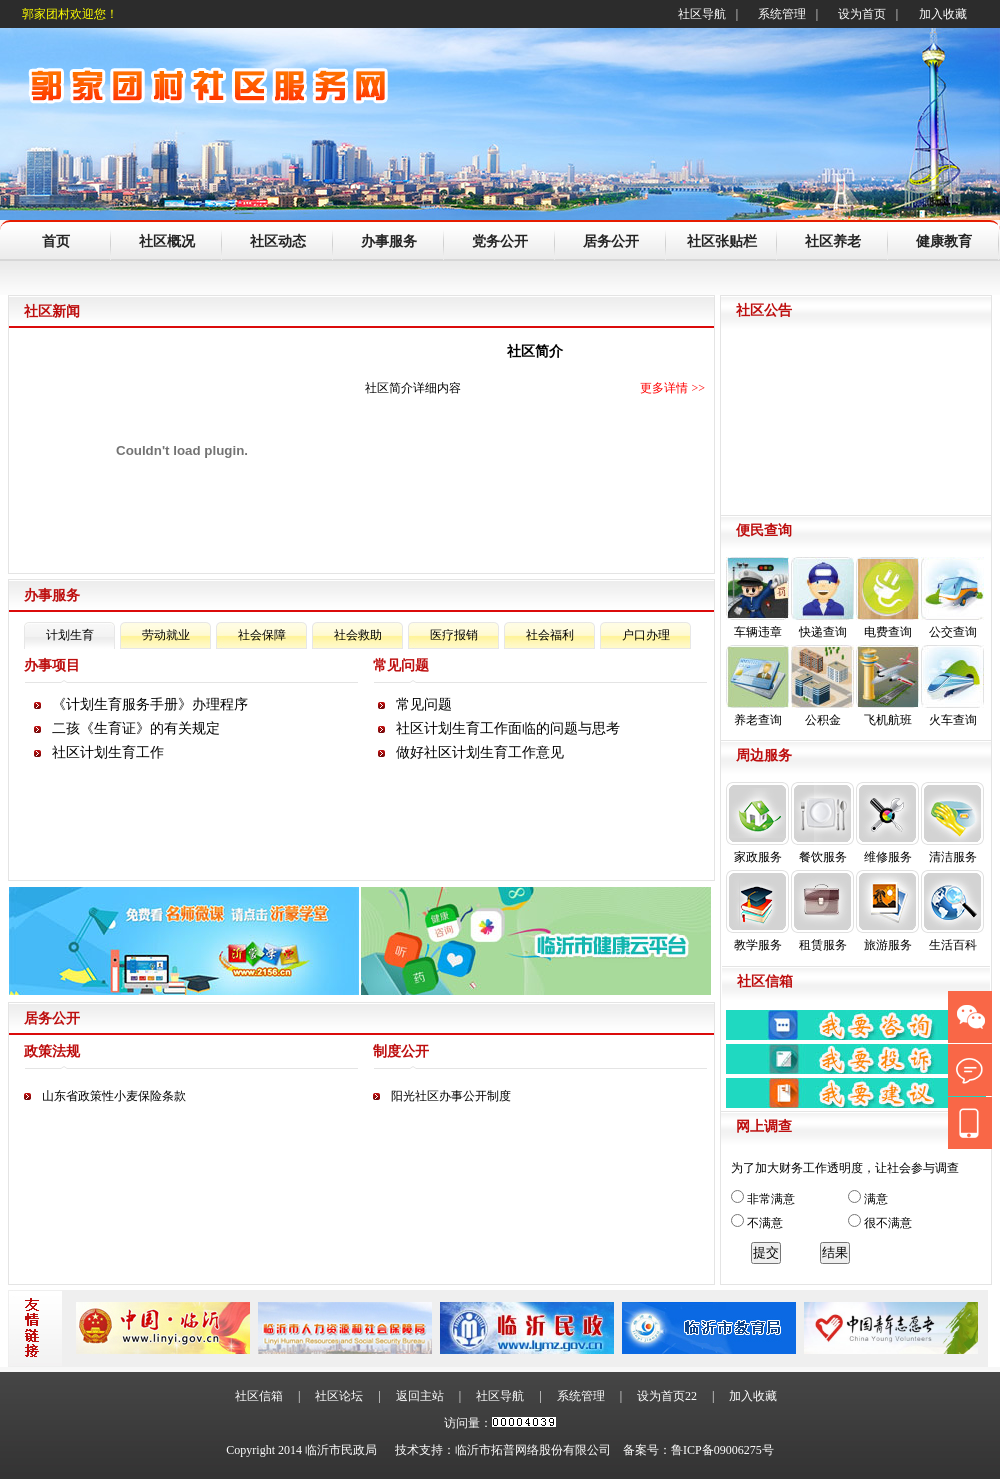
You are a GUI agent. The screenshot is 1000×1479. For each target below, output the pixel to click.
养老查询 (757, 686)
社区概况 (167, 241)
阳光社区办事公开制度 (451, 1096)
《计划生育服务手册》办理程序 (150, 704)
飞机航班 (887, 686)
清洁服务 (952, 823)
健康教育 (944, 241)
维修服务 (887, 823)
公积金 (822, 686)
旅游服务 (887, 911)
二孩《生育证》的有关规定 (136, 728)
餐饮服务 (822, 823)
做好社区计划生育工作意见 (480, 752)
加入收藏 (943, 14)
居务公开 (611, 241)
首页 (56, 241)
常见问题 (424, 704)
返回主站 (420, 1396)
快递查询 (822, 598)
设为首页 (862, 14)
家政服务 (757, 823)
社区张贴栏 (722, 241)
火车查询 (952, 686)
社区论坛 (339, 1396)
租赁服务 (822, 911)
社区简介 (535, 351)
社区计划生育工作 (108, 752)
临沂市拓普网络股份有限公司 (533, 1450)
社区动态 (278, 241)
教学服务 (757, 911)
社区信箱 (259, 1396)
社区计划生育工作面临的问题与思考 (508, 728)
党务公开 (500, 241)
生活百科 (952, 911)
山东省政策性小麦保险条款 (114, 1096)
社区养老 (833, 241)
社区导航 (702, 14)
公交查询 (952, 598)
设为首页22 (667, 1396)
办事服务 (389, 241)
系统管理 (782, 14)
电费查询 (887, 598)
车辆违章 (757, 598)
